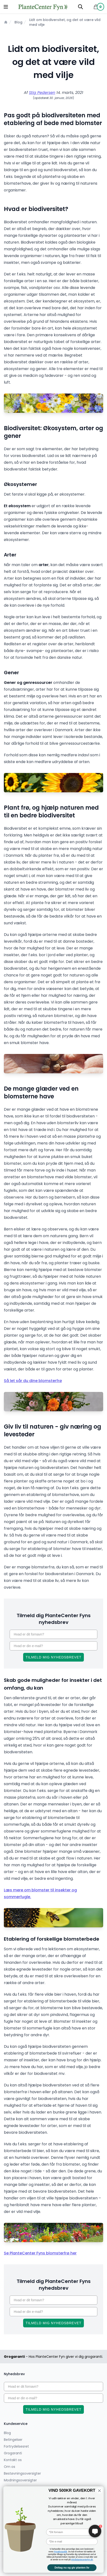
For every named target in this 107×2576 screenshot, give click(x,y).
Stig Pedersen (42, 92)
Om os (9, 2466)
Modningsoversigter (20, 2480)
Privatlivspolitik (60, 2552)
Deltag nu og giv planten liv (71, 2567)
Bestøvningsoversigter (22, 2473)
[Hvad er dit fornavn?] (53, 1634)
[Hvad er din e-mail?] (53, 1645)
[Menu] (6, 7)
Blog (18, 22)
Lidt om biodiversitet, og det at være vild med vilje (64, 22)
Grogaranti (13, 2453)
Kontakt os (13, 2459)
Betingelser (13, 2439)
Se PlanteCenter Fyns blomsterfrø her (40, 2253)
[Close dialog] (99, 2490)
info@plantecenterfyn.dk (82, 2560)
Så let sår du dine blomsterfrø (33, 1380)
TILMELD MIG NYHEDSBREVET (53, 1657)
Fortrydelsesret (16, 2446)
